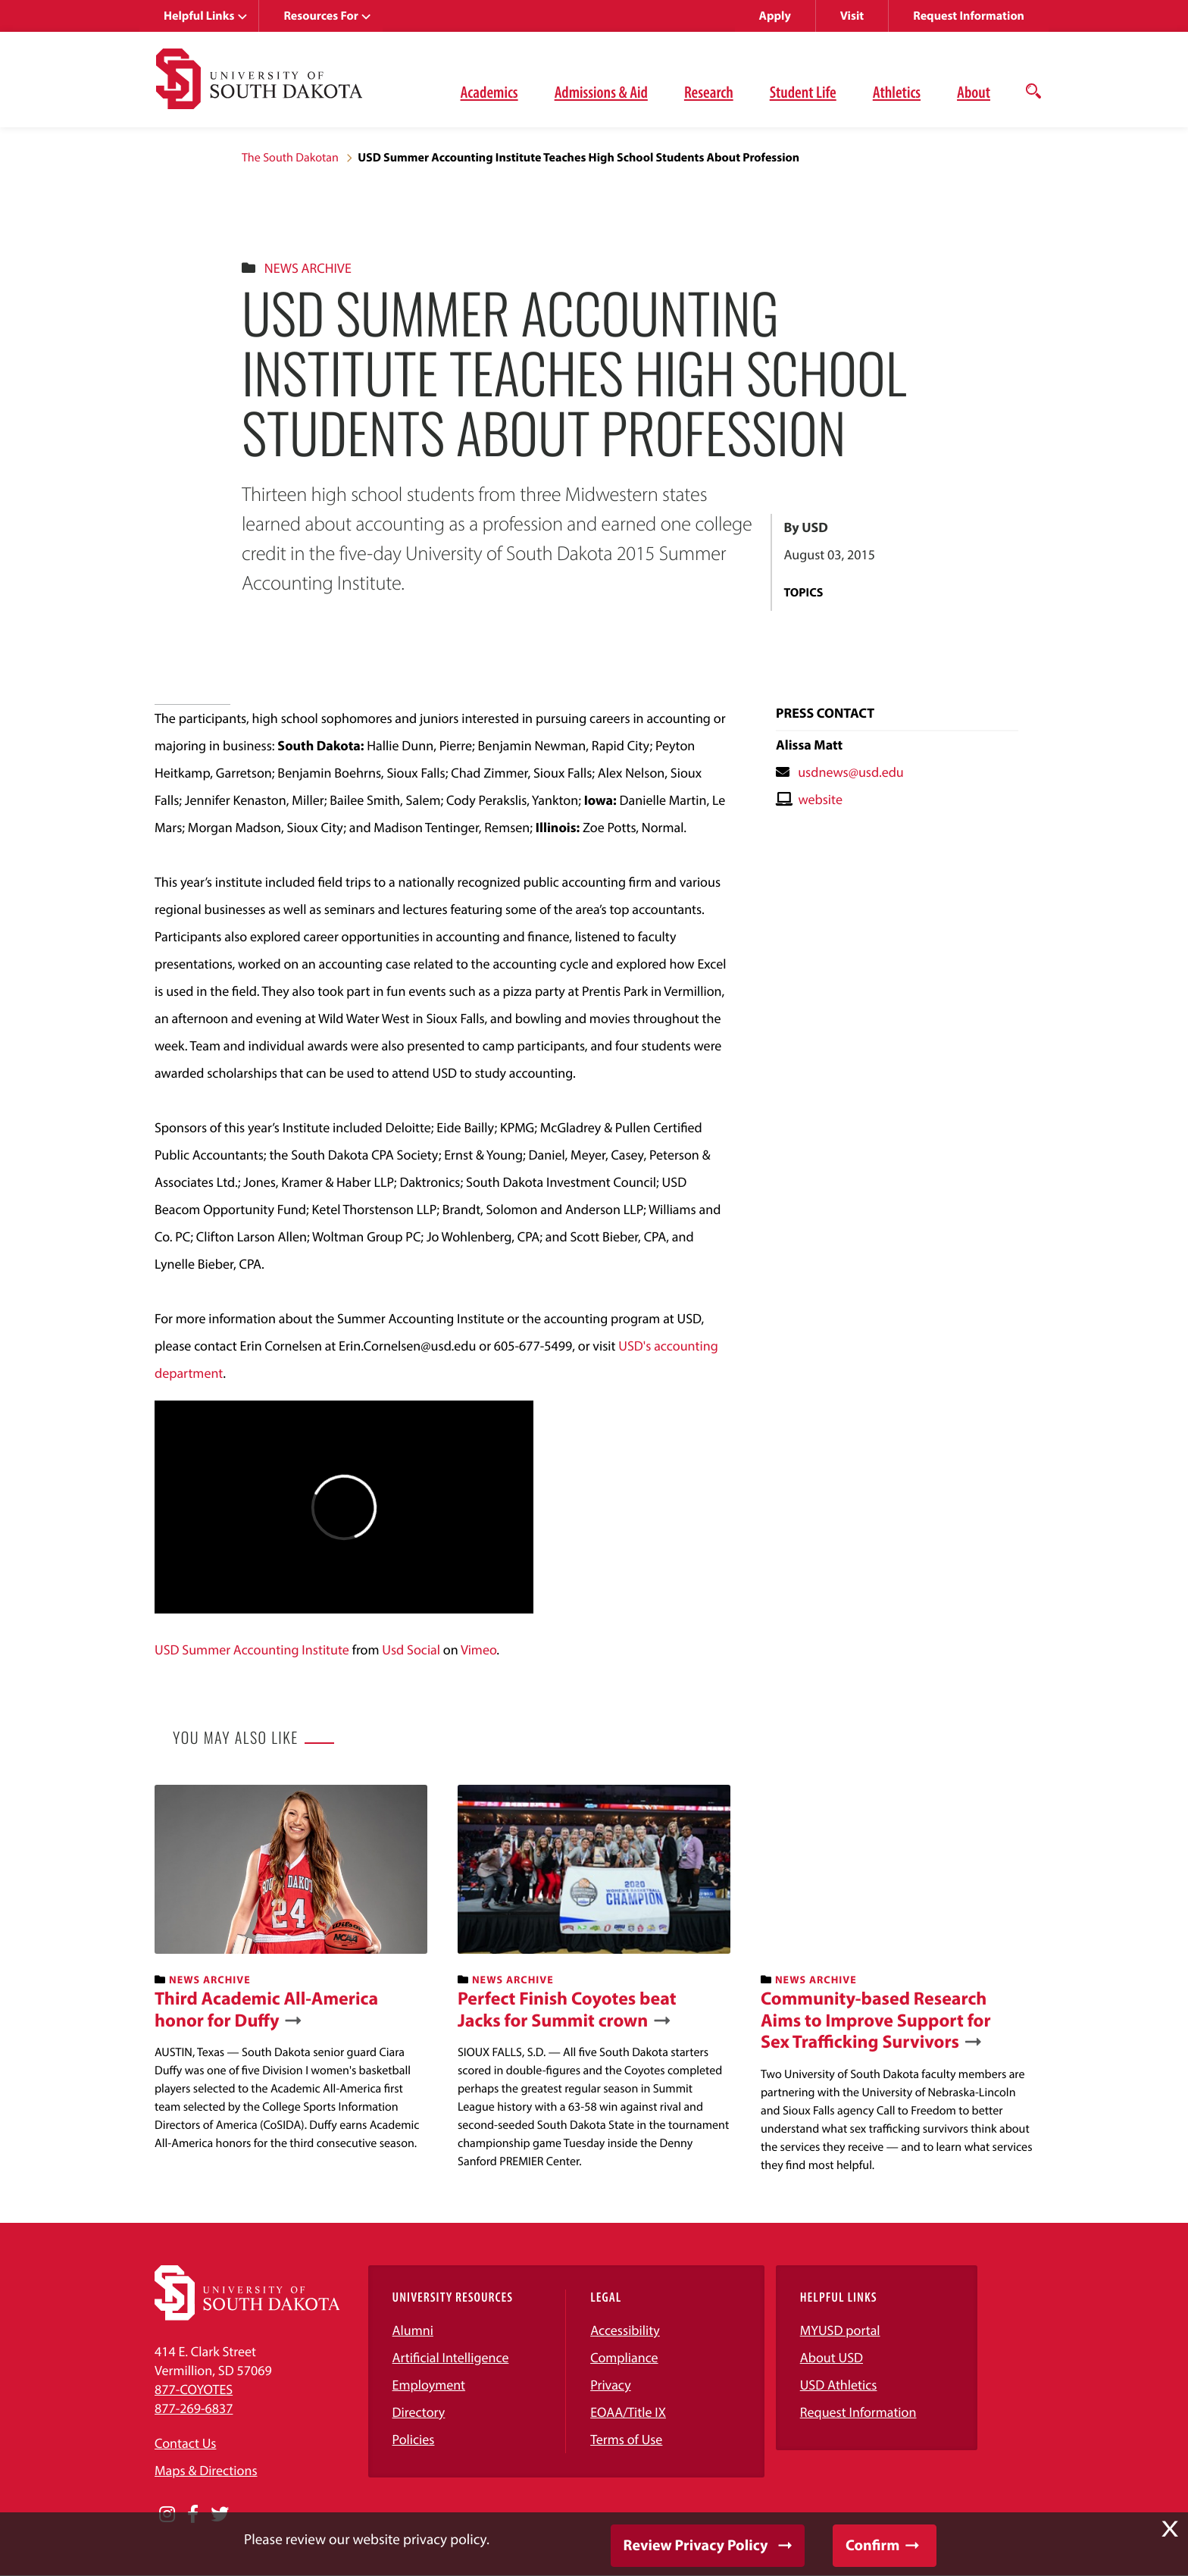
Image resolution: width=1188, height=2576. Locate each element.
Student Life (803, 91)
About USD (831, 2357)
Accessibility (625, 2330)
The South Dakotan (290, 157)
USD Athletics (838, 2384)
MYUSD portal (840, 2330)
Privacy (610, 2384)
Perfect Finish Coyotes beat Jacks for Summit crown (567, 2010)
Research (708, 91)
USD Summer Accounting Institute (252, 1649)
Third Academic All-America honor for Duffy (266, 2010)
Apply (775, 15)
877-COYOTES (194, 2389)
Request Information (968, 15)
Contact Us (185, 2443)
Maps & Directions (206, 2470)
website (820, 799)
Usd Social (411, 1649)
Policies (413, 2439)
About (973, 91)
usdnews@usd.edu (851, 772)
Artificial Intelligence (450, 2357)
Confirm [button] (872, 2545)
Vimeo (478, 1649)
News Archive (308, 268)
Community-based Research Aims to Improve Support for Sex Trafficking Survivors (876, 2020)
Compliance (624, 2357)
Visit (852, 15)
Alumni (412, 2330)
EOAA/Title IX (628, 2412)
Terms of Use (626, 2439)
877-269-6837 (194, 2408)
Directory (419, 2412)
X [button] (1170, 2529)
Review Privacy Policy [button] (696, 2545)
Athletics (897, 91)
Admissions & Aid (601, 91)
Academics (489, 91)
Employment (429, 2384)
